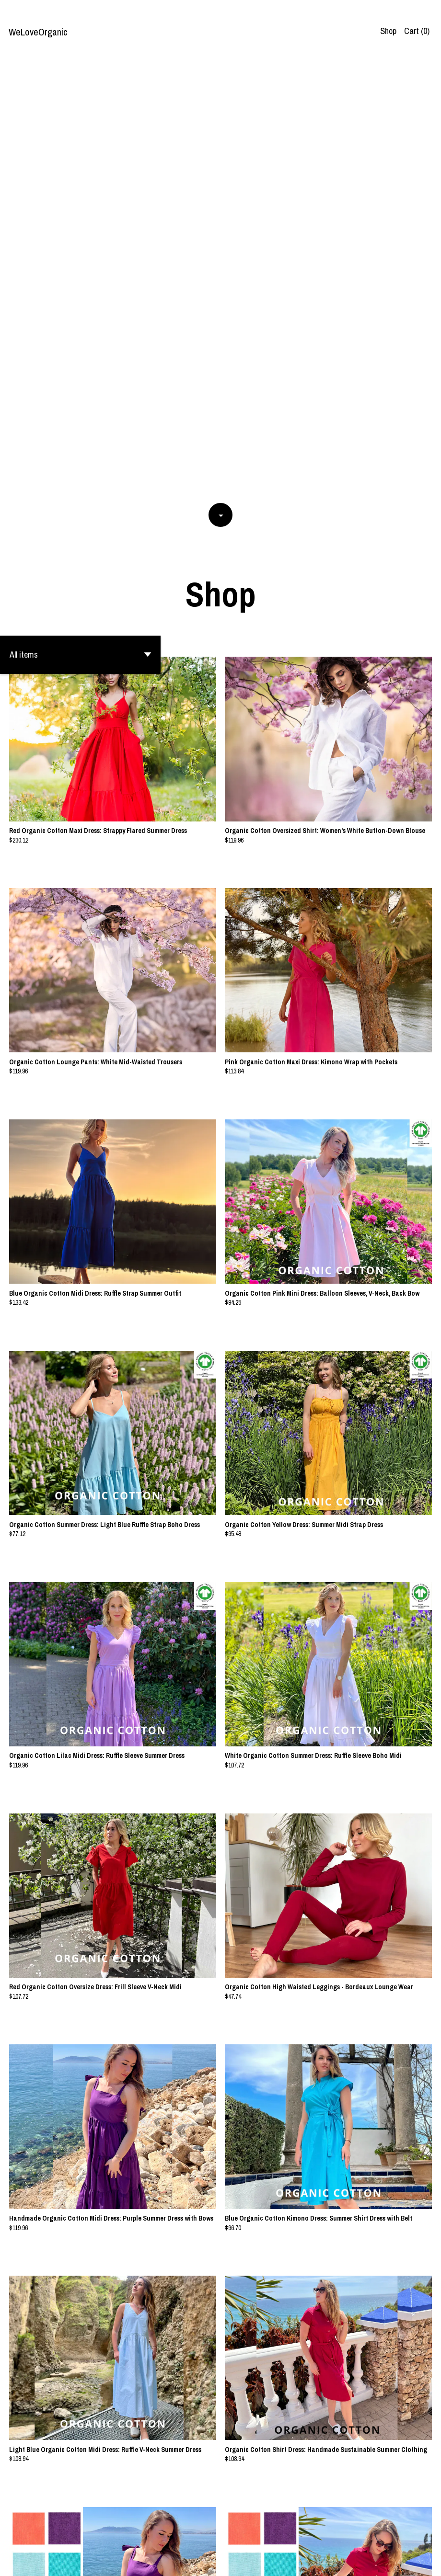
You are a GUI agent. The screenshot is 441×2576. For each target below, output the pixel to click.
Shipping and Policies (395, 2561)
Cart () (416, 31)
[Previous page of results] (195, 2537)
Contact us (342, 2561)
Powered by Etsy (94, 2561)
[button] (80, 217)
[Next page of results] (246, 2537)
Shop (388, 31)
